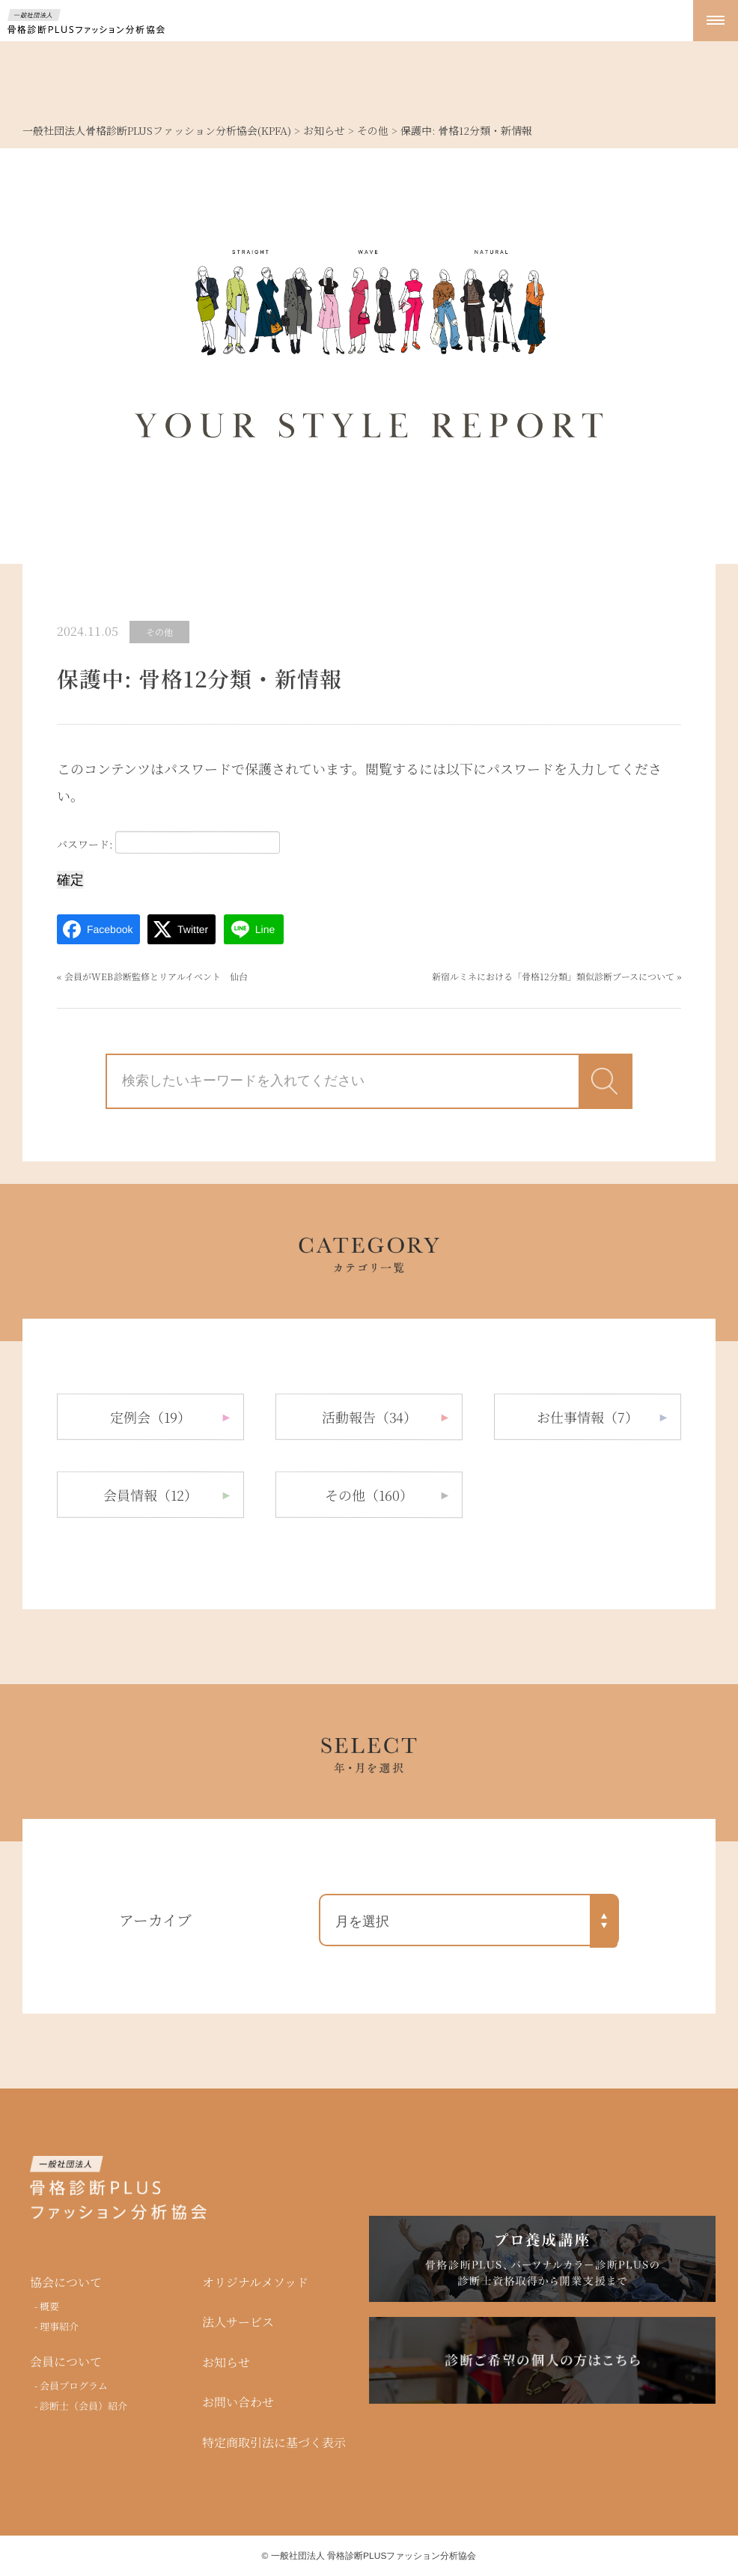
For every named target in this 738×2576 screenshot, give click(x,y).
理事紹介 (59, 2325)
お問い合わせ (238, 2402)
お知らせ (226, 2362)
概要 (49, 2306)
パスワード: (168, 842)
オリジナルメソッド (255, 2282)
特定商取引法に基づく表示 (274, 2442)
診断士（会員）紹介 (83, 2405)
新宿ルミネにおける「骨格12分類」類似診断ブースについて (553, 976)
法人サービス (238, 2321)
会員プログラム (74, 2385)
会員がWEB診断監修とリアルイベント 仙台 (156, 976)
